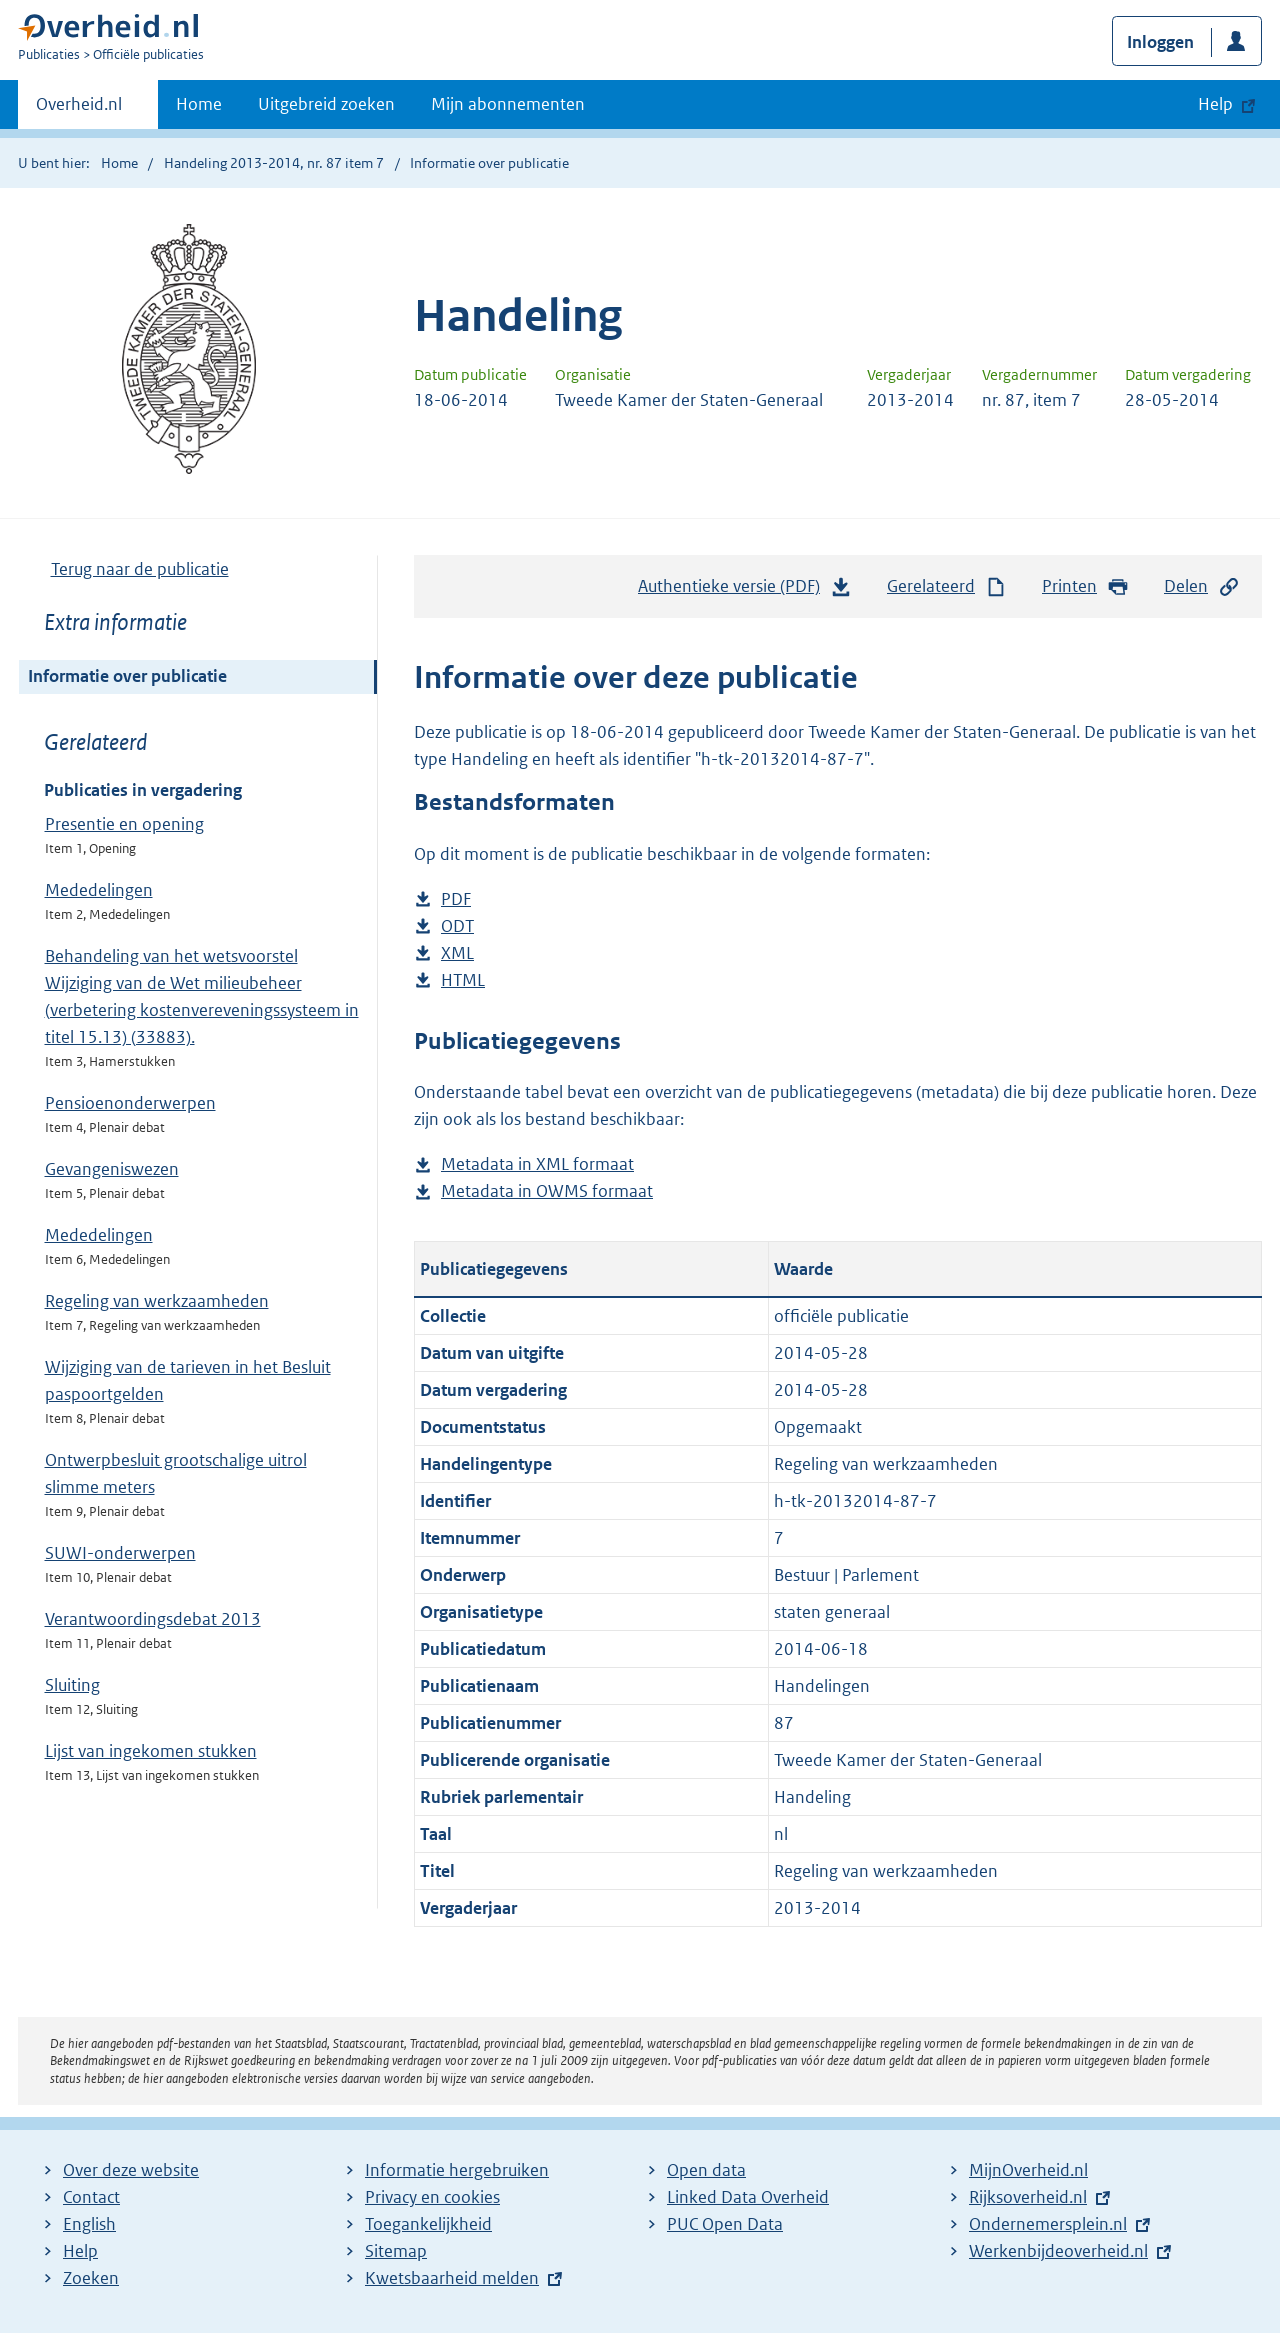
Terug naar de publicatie (140, 569)
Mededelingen (99, 890)
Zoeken (91, 2278)
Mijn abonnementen (508, 104)
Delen (1202, 586)
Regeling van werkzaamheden (157, 1301)
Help (80, 2251)
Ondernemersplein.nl (1048, 2224)
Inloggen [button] (1160, 42)
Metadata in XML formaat (537, 1164)
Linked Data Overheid (748, 2197)
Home (199, 104)
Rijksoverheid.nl (1028, 2197)
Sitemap (396, 2251)
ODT (457, 926)
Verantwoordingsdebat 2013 (153, 1619)
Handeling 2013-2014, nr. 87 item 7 (274, 163)
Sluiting (72, 1685)
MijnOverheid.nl (1028, 2170)
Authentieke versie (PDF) (745, 591)
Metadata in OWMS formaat (547, 1191)
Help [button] (1215, 104)
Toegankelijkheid (428, 2224)
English (89, 2224)
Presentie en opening (124, 824)
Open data (706, 2170)
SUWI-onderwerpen (120, 1553)
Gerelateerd (947, 586)
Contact (91, 2197)
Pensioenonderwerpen (130, 1103)
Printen (1085, 586)
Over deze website (131, 2170)
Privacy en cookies (432, 2197)
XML (457, 953)
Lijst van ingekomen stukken (151, 1751)
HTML (463, 980)
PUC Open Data (725, 2224)
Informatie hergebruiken (457, 2170)
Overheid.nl (79, 110)
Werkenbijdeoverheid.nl (1058, 2251)
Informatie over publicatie (127, 676)
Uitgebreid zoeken (326, 104)
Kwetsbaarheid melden (452, 2278)
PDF (456, 899)
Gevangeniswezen (112, 1169)
